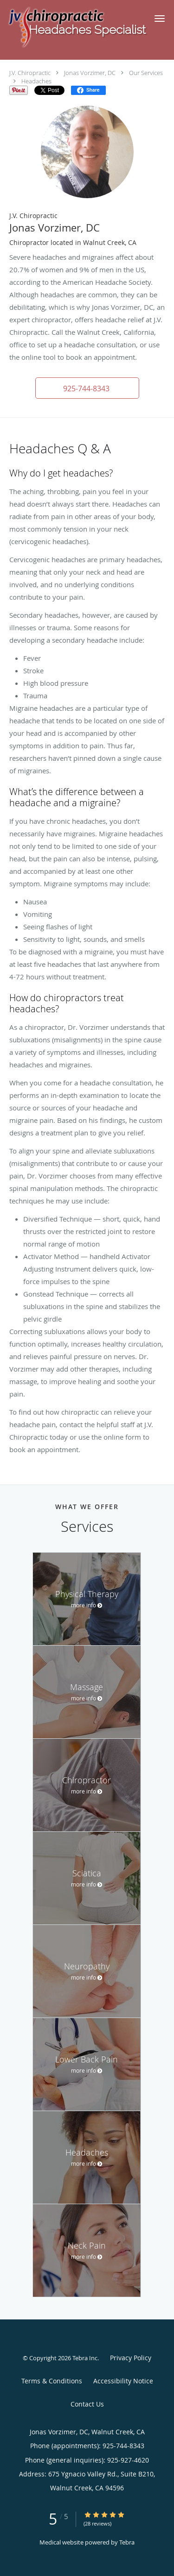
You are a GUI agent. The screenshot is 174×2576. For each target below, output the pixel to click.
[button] (160, 18)
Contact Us (87, 2404)
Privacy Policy (130, 2357)
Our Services (146, 73)
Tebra (127, 2542)
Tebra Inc (84, 2358)
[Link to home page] (72, 26)
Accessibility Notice (123, 2380)
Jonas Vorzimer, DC (90, 73)
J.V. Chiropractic (30, 73)
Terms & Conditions (51, 2380)
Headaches (36, 81)
